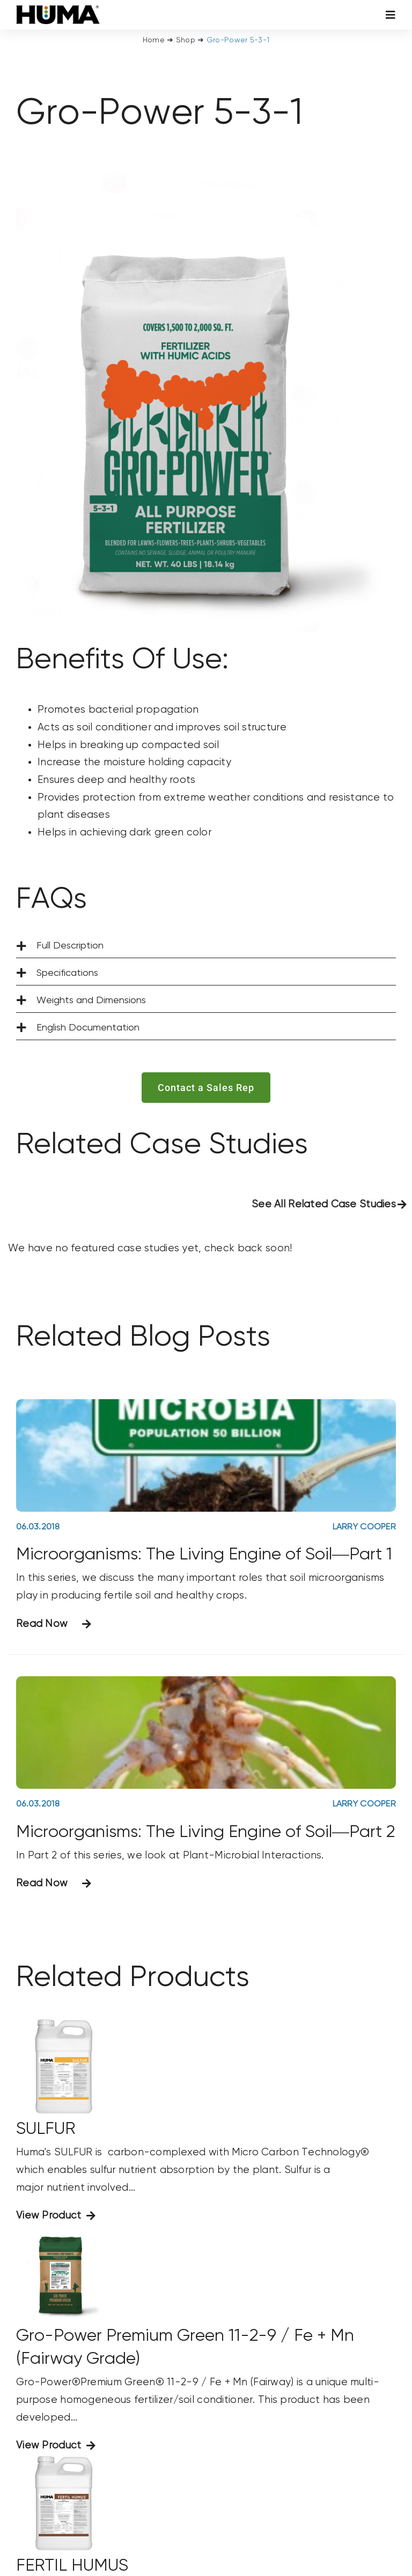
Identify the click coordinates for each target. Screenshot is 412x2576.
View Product (48, 2216)
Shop (185, 40)
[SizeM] (58, 10)
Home (154, 40)
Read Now (42, 1624)
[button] (206, 946)
